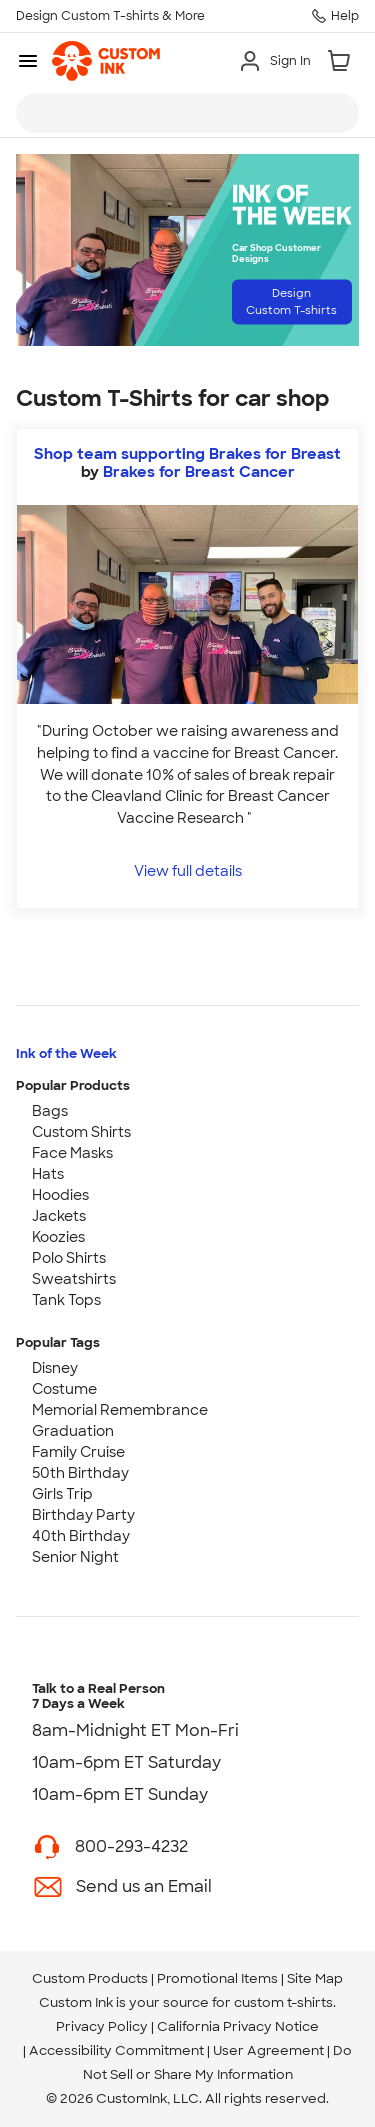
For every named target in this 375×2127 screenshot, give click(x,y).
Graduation (73, 1431)
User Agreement (268, 2050)
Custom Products (90, 1978)
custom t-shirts (283, 2002)
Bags (50, 1111)
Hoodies (60, 1195)
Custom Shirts (81, 1132)
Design (291, 301)
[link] (106, 61)
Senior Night (75, 1557)
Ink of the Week (66, 1053)
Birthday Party (83, 1515)
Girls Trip (62, 1494)
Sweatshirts (74, 1279)
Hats (48, 1174)
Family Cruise (78, 1452)
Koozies (58, 1237)
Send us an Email (144, 1886)
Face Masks (72, 1153)
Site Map (315, 1978)
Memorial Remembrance (120, 1410)
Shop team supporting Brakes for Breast (187, 454)
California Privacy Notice (238, 2026)
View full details (188, 870)
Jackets (59, 1216)
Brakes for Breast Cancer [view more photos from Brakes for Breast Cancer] (199, 472)
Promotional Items (217, 1978)
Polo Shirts (69, 1258)
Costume (64, 1389)
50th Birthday (80, 1473)
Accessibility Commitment (116, 2050)
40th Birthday (81, 1536)
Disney (55, 1368)
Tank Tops (66, 1300)
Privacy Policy (102, 2026)
